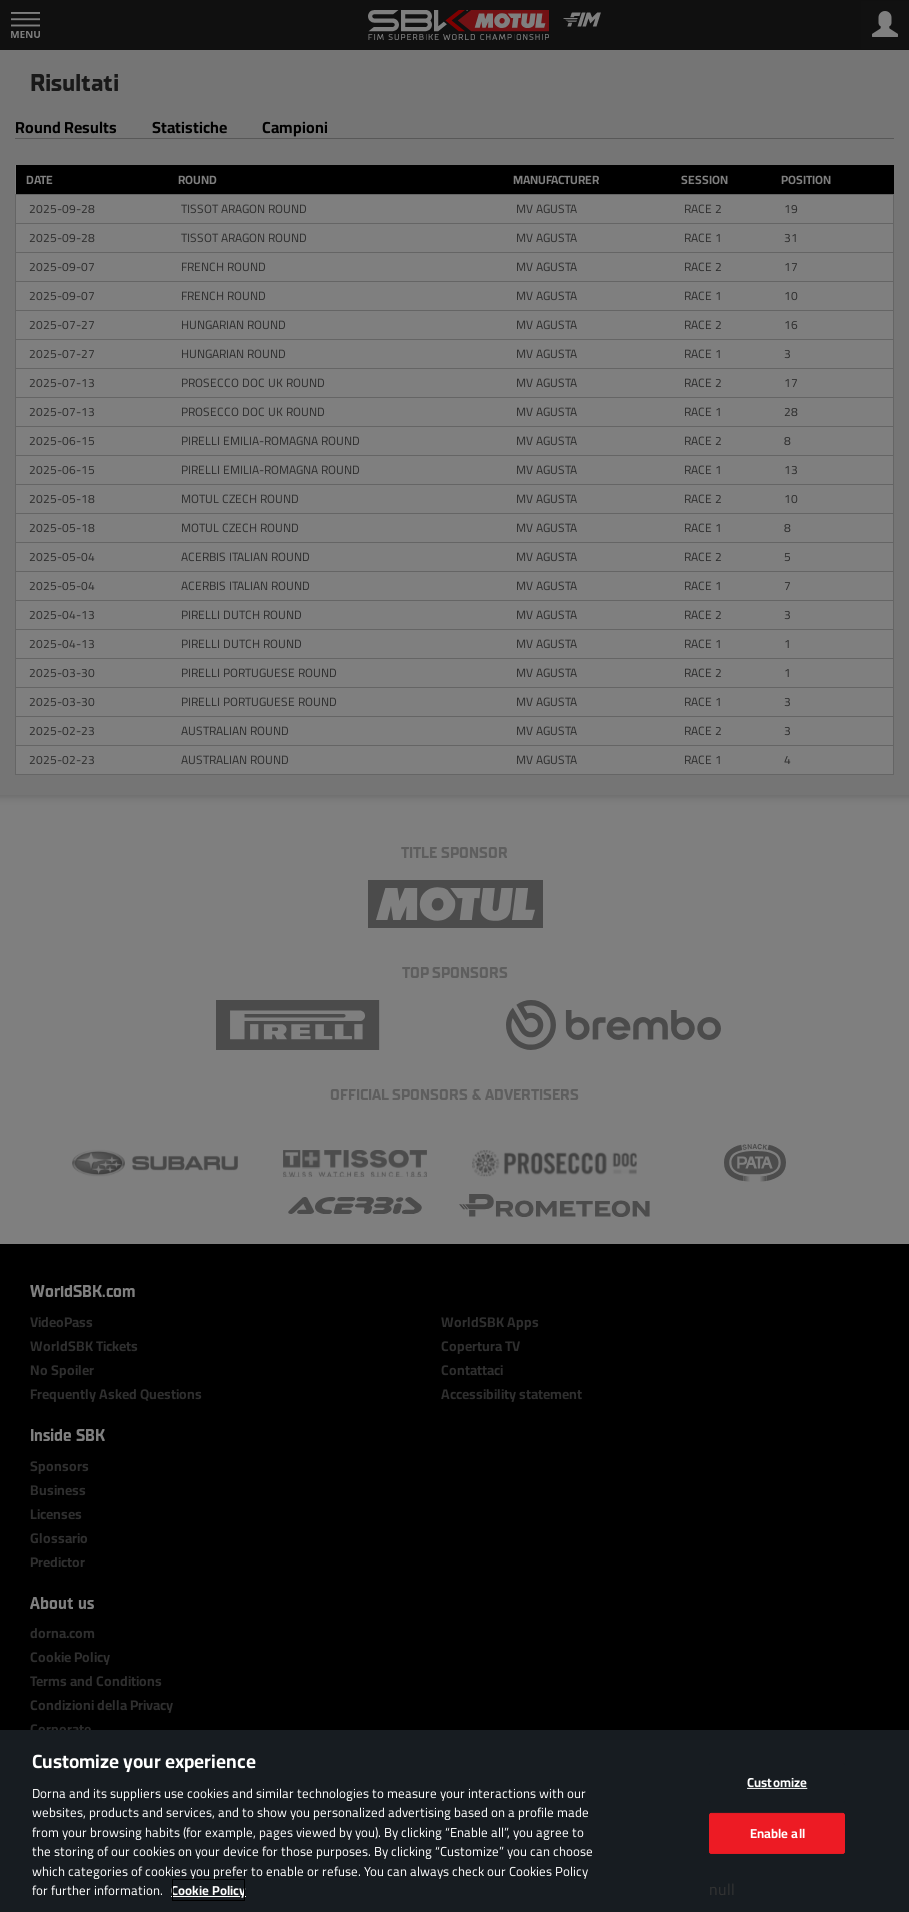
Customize (777, 1782)
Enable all (777, 1832)
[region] (454, 1821)
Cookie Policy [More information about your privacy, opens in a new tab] (208, 1890)
